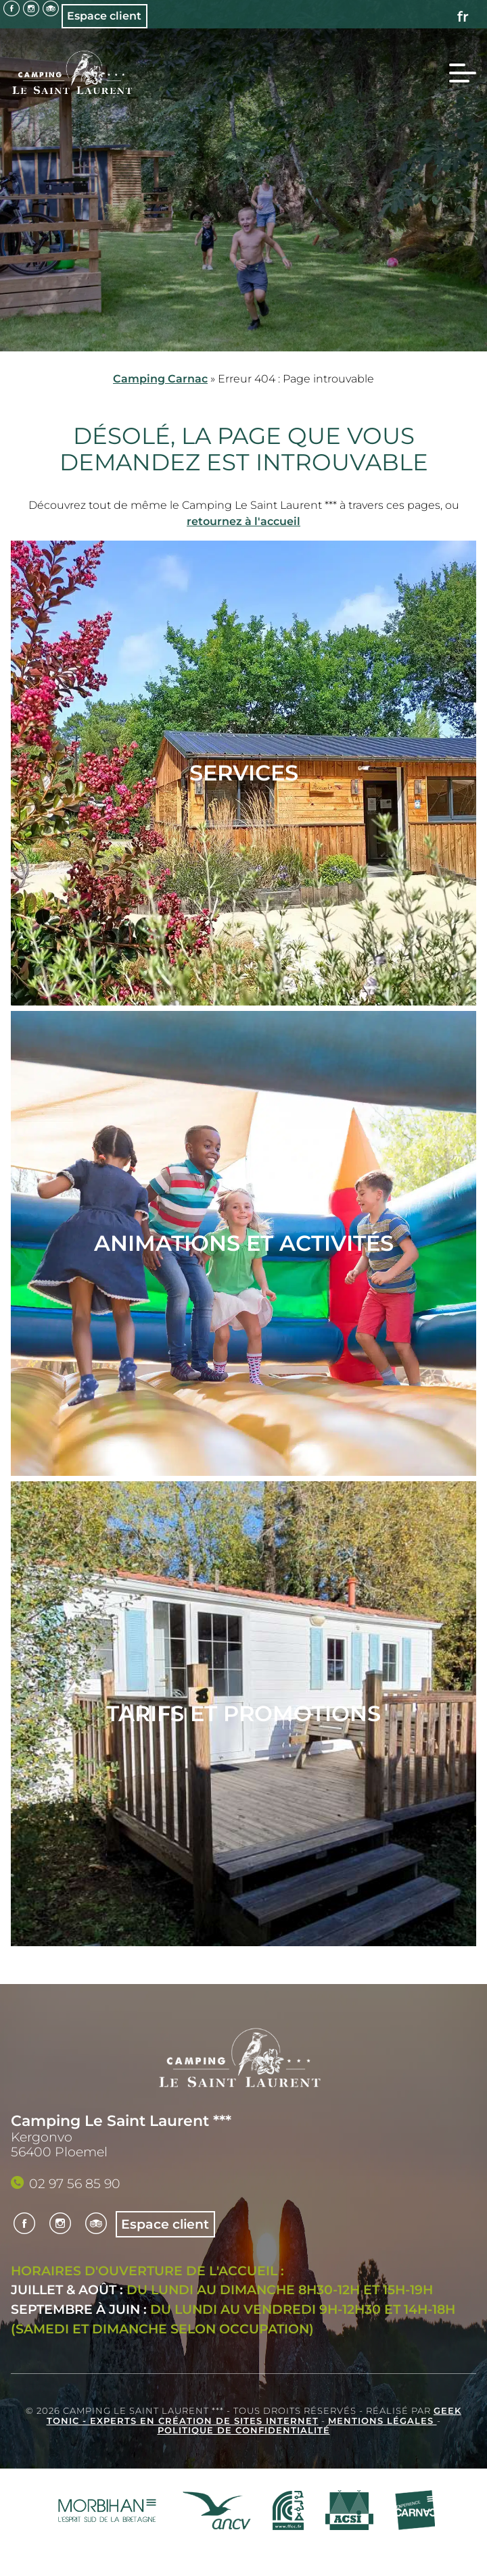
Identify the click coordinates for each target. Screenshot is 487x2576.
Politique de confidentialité (244, 2430)
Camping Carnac (160, 378)
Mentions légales (382, 2421)
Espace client (104, 15)
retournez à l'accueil (243, 521)
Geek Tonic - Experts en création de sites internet (254, 2416)
